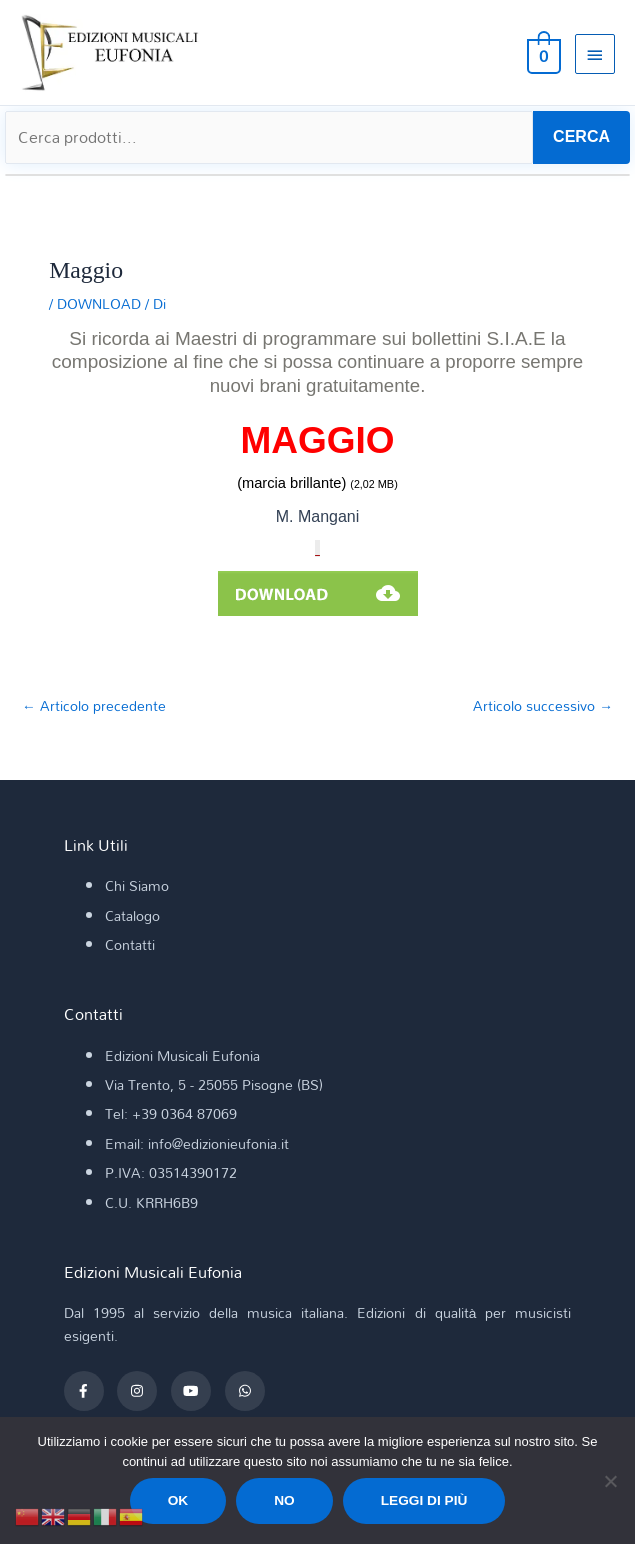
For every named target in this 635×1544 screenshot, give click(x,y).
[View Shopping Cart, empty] (542, 53)
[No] (610, 1481)
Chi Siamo (137, 885)
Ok (178, 1500)
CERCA (581, 136)
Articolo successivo (543, 705)
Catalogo (132, 915)
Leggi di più (424, 1500)
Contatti (130, 944)
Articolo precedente (94, 705)
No (284, 1500)
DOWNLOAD (99, 303)
